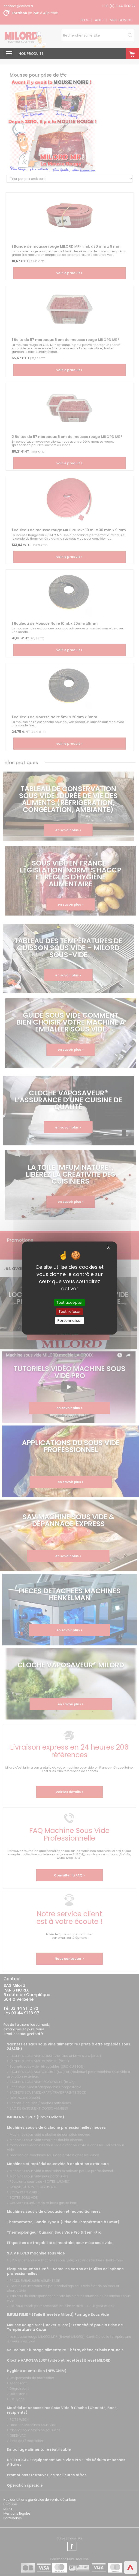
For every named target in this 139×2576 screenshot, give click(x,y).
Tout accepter (69, 1302)
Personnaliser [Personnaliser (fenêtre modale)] (69, 1320)
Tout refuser (69, 1311)
